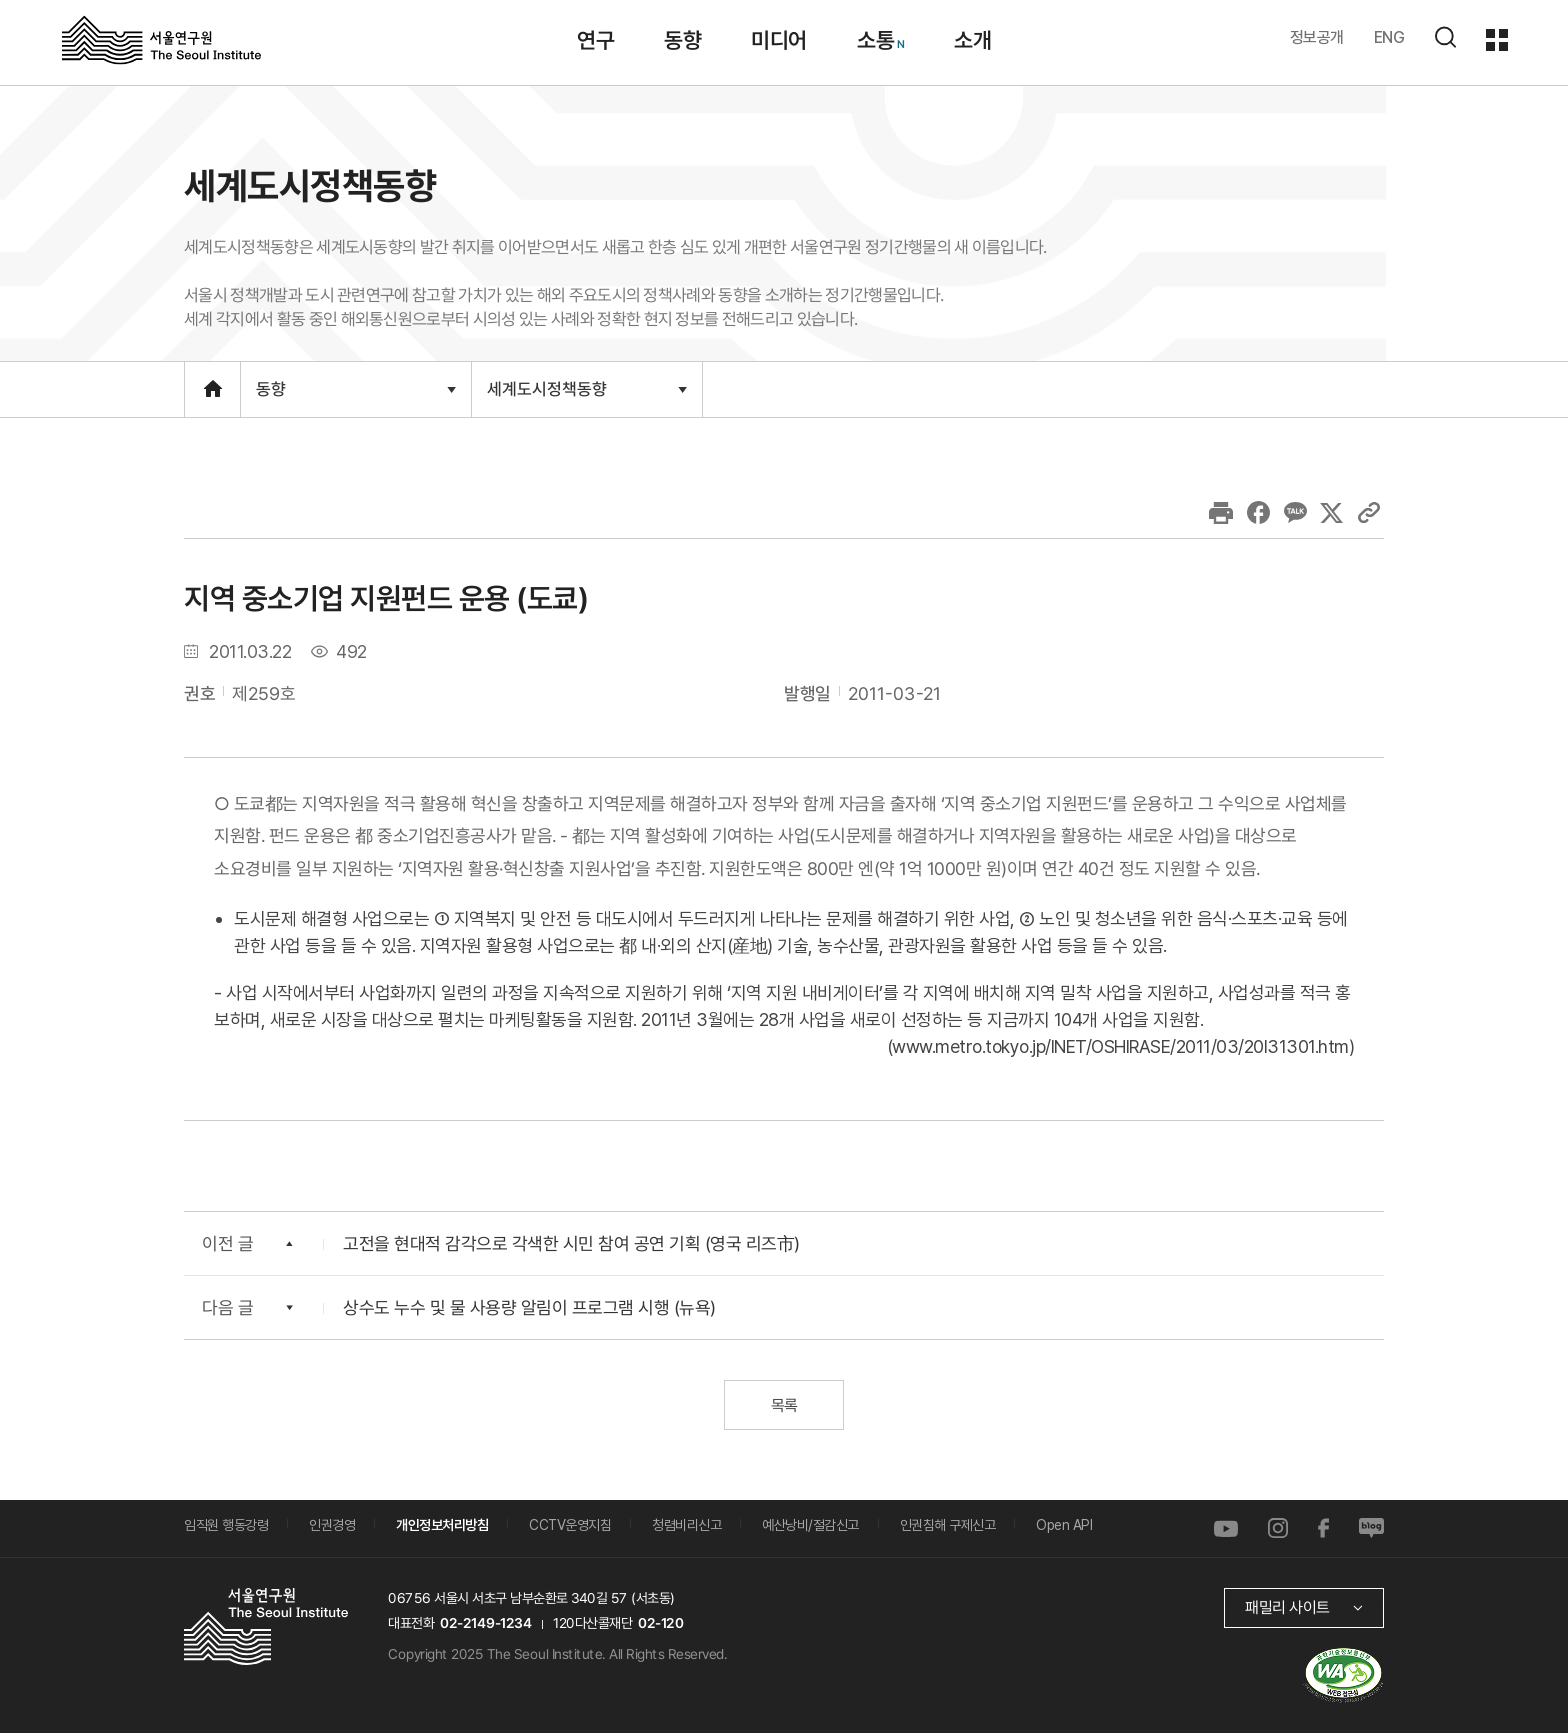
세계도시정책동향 (586, 397)
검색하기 (1445, 37)
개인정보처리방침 (442, 1525)
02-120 (660, 1623)
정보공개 (1317, 37)
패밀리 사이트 (1287, 1607)
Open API (1064, 1525)
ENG (1389, 37)
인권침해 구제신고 (948, 1525)
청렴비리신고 (686, 1525)
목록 (783, 1405)
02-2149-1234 (486, 1623)
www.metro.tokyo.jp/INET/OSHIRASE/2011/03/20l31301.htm (1120, 1046)
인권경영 (332, 1525)
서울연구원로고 (161, 39)
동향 (355, 398)
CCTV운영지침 (570, 1525)
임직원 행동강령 (226, 1525)
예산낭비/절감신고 (810, 1525)
